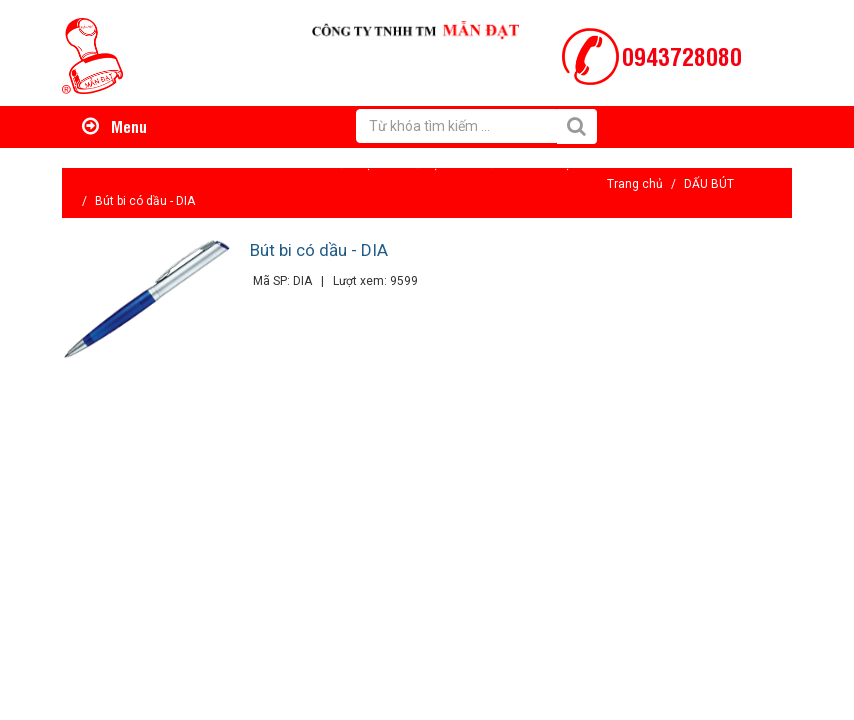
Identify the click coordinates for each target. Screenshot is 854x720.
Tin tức (484, 163)
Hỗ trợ (422, 163)
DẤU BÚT (709, 184)
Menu (114, 126)
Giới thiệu (352, 163)
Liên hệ (550, 163)
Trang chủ (635, 184)
